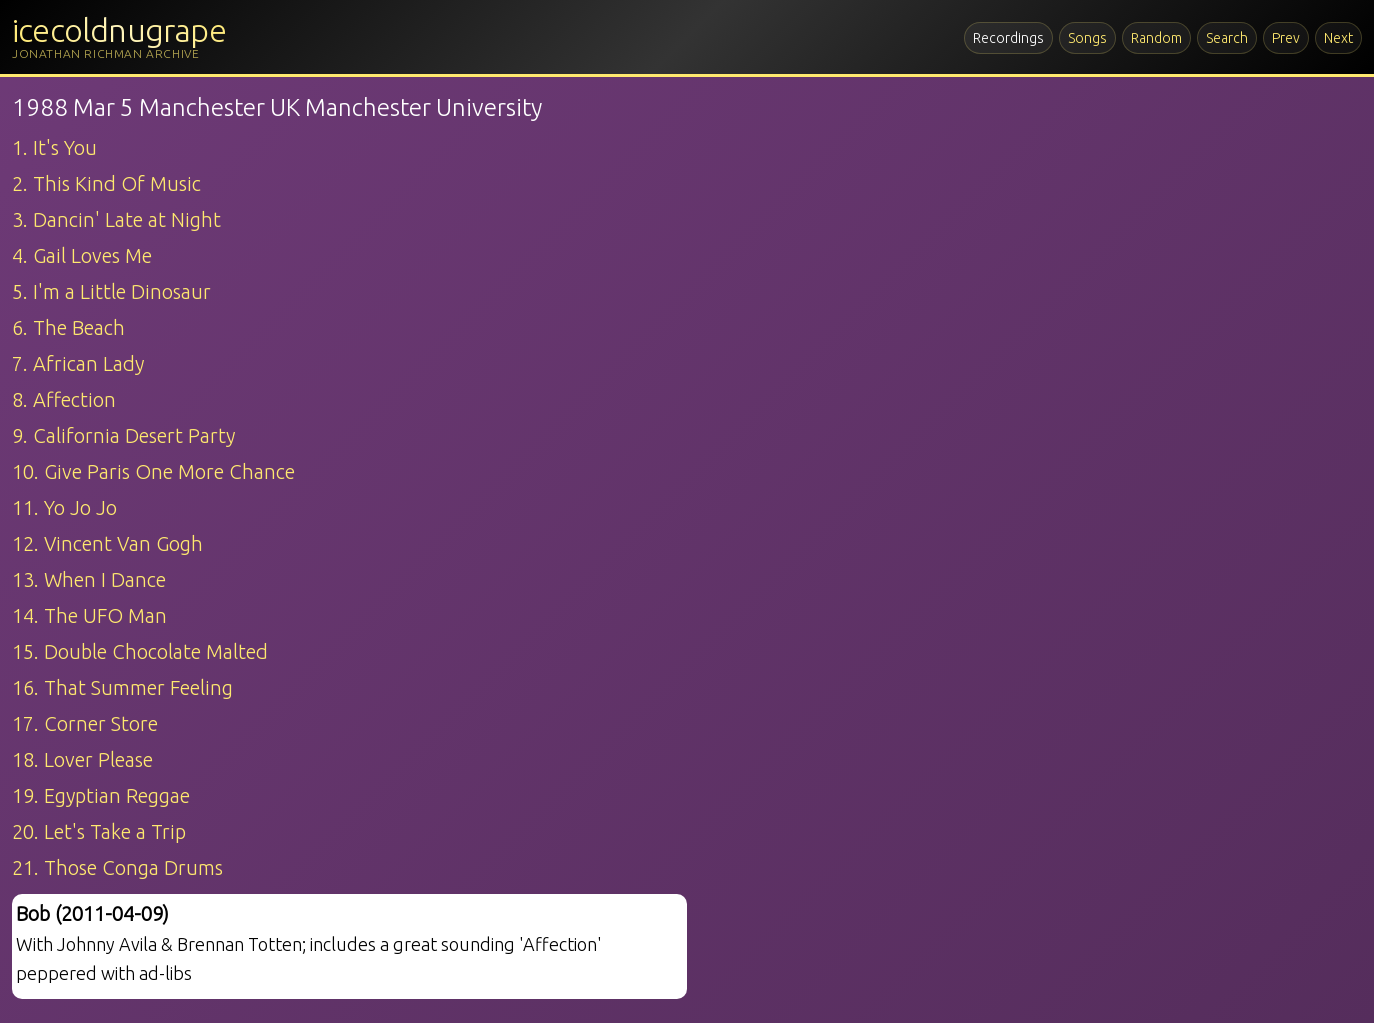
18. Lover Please (82, 759)
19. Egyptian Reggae (101, 795)
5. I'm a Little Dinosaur (111, 291)
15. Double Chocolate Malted (140, 651)
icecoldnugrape (119, 30)
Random (1156, 38)
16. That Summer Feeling (122, 687)
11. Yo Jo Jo (64, 507)
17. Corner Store (85, 723)
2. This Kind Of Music (106, 183)
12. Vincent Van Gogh (107, 543)
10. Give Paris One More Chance (153, 471)
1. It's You (54, 147)
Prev (1286, 38)
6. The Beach (68, 327)
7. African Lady (78, 363)
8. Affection (64, 399)
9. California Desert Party (123, 435)
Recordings (1008, 38)
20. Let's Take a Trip (99, 831)
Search (1227, 38)
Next (1338, 38)
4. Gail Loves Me (82, 255)
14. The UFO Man (89, 615)
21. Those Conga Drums (117, 867)
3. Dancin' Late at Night (116, 219)
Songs (1087, 38)
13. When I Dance (89, 579)
